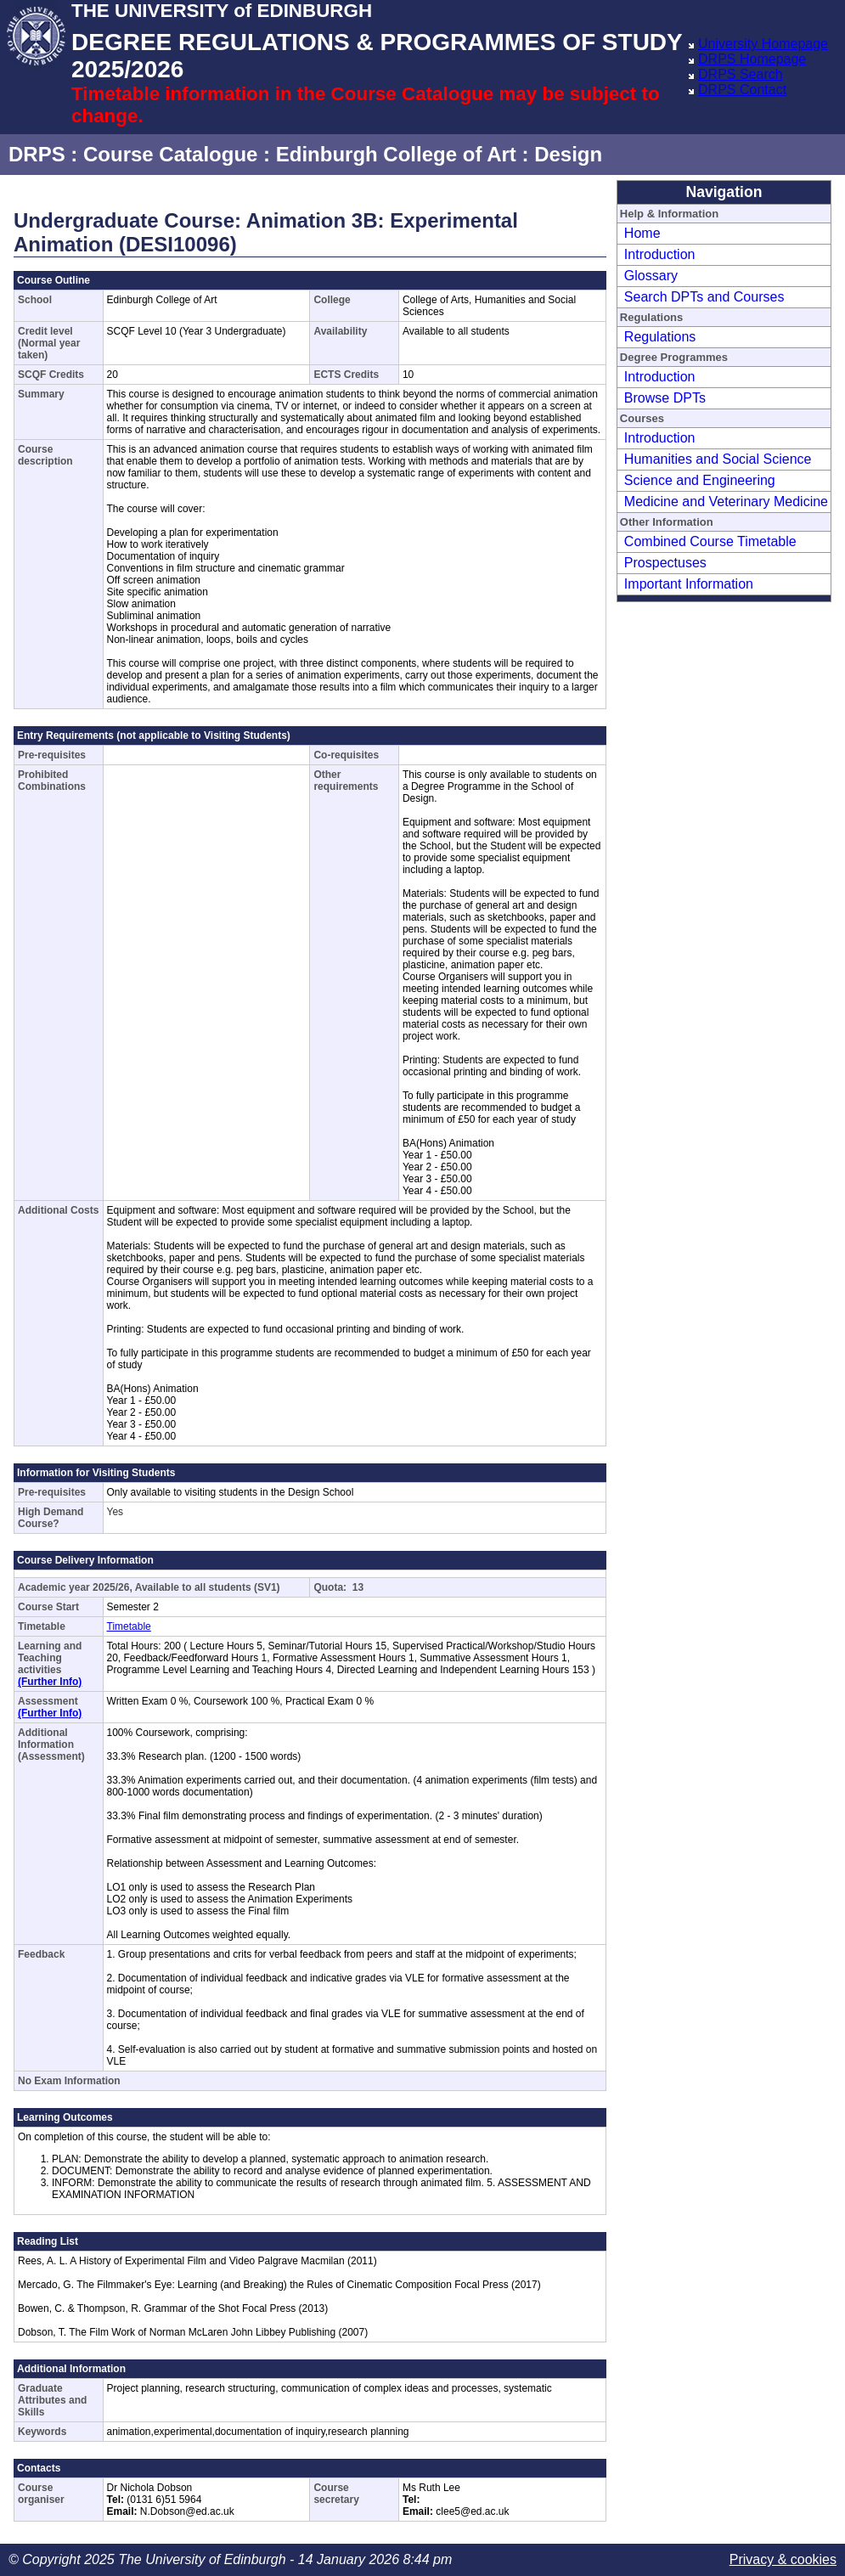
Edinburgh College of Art (396, 154)
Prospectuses (665, 562)
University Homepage (763, 44)
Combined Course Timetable (710, 541)
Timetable (129, 1626)
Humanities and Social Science (718, 459)
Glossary (651, 275)
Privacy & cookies (783, 2559)
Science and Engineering (699, 480)
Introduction (660, 254)
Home (642, 233)
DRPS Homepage (752, 59)
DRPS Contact (742, 89)
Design (568, 154)
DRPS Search (740, 74)
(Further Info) (50, 1682)
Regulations (660, 337)
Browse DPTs (665, 398)
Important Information (688, 584)
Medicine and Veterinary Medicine (726, 501)
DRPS (36, 154)
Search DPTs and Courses (704, 297)
